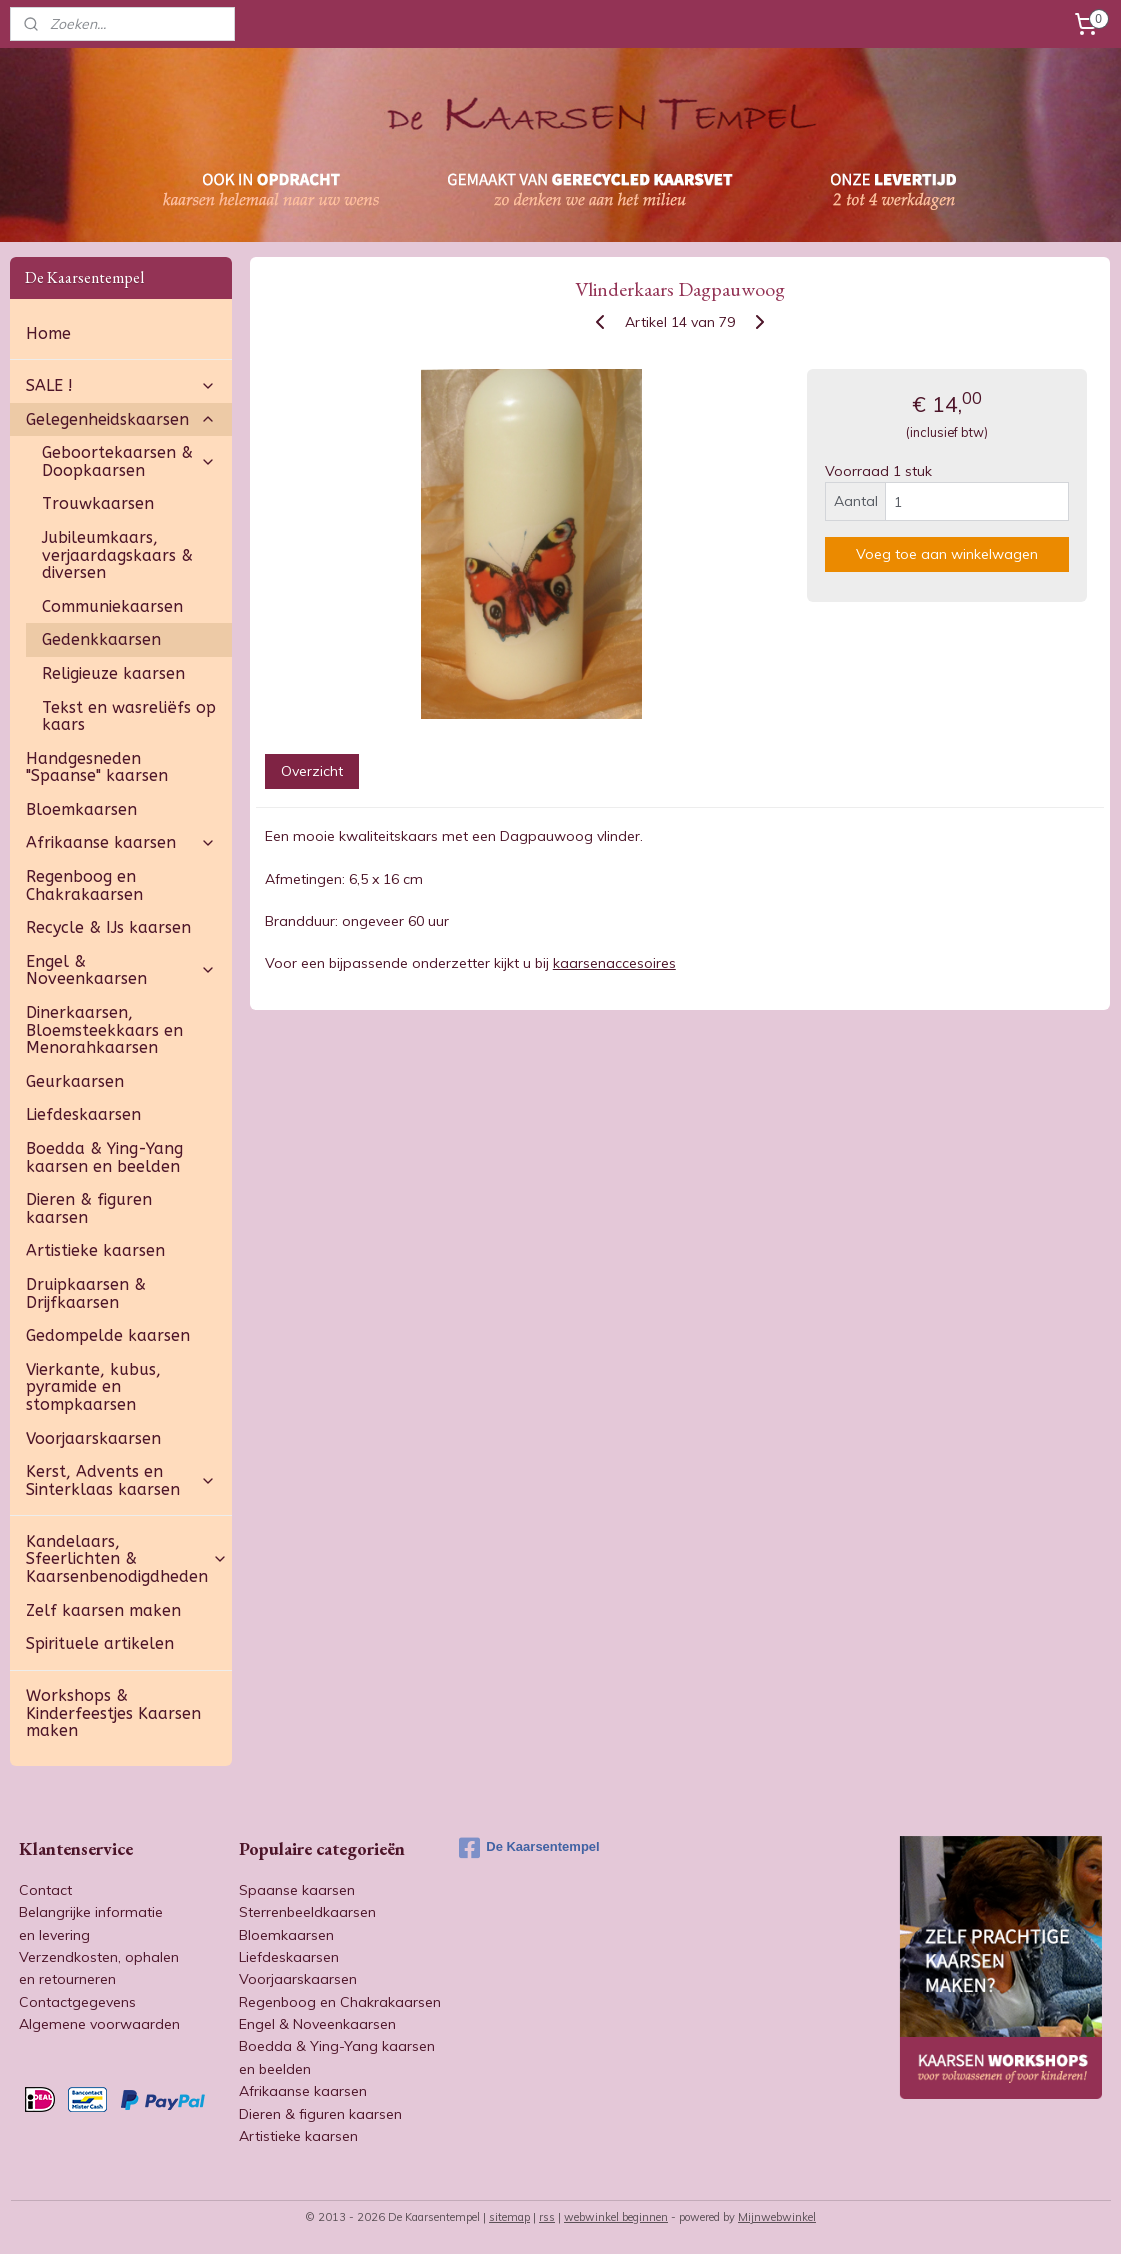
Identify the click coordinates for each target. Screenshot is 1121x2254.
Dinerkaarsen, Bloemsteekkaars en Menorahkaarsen (104, 1030)
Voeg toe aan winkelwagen (947, 554)
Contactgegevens (77, 2002)
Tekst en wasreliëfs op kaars (129, 716)
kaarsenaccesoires (614, 963)
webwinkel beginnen (616, 2217)
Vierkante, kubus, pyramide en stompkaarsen (93, 1387)
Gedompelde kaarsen (108, 1335)
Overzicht (312, 771)
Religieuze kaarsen (113, 673)
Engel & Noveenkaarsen (121, 970)
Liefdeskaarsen (83, 1114)
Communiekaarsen (112, 606)
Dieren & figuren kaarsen (89, 1208)
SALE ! (121, 385)
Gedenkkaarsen (101, 639)
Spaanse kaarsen (297, 1890)
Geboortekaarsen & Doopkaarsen (129, 461)
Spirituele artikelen (100, 1643)
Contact (45, 1890)
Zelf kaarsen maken (103, 1610)
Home (48, 333)
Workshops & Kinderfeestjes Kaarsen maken (113, 1713)
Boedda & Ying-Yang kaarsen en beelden (104, 1157)
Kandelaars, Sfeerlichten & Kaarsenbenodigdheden (127, 1559)
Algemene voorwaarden (99, 2024)
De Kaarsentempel (529, 1848)
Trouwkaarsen (98, 503)
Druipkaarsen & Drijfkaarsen (86, 1293)
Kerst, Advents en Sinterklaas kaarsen (121, 1480)
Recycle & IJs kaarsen (108, 927)
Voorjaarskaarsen (93, 1438)
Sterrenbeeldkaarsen (307, 1912)
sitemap (509, 2217)
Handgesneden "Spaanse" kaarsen (97, 767)
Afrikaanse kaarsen (121, 842)
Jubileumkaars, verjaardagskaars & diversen (117, 555)
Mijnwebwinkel (777, 2217)
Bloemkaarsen (81, 809)
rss (547, 2217)
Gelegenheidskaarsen (121, 419)
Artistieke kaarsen (95, 1250)
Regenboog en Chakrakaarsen (84, 885)
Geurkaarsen (75, 1081)
